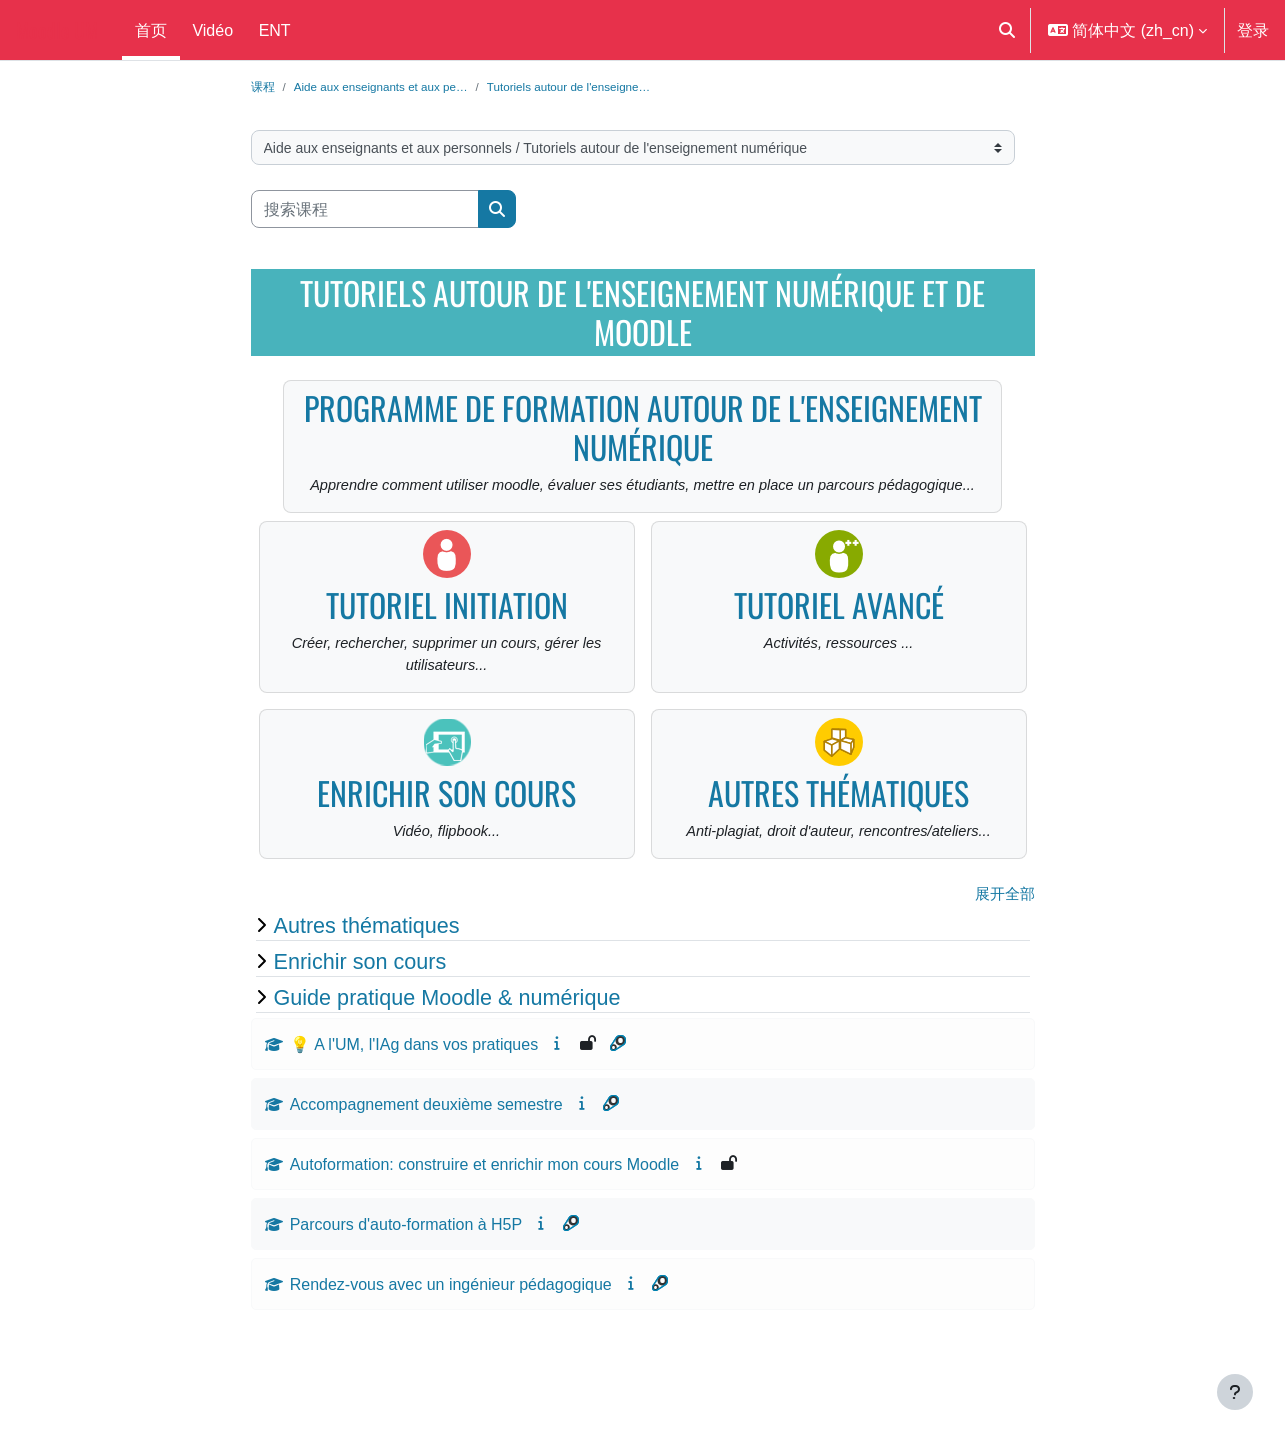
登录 (1253, 30)
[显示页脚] (1235, 1392)
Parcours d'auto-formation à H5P (406, 1260)
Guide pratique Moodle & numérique (447, 1033)
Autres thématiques (838, 824)
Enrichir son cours (446, 824)
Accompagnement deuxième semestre (426, 1140)
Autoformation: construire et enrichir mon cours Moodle (485, 1200)
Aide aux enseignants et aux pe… (391, 87)
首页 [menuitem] (151, 30)
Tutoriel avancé (839, 632)
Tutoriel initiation (447, 632)
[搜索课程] (365, 211)
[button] (1007, 30)
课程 (264, 87)
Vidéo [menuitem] (212, 30)
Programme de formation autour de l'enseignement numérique (643, 428)
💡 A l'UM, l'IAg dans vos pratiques (414, 1080)
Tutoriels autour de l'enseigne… (597, 87)
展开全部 (1003, 930)
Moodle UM (57, 30)
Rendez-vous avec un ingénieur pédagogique (451, 1320)
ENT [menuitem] (275, 30)
